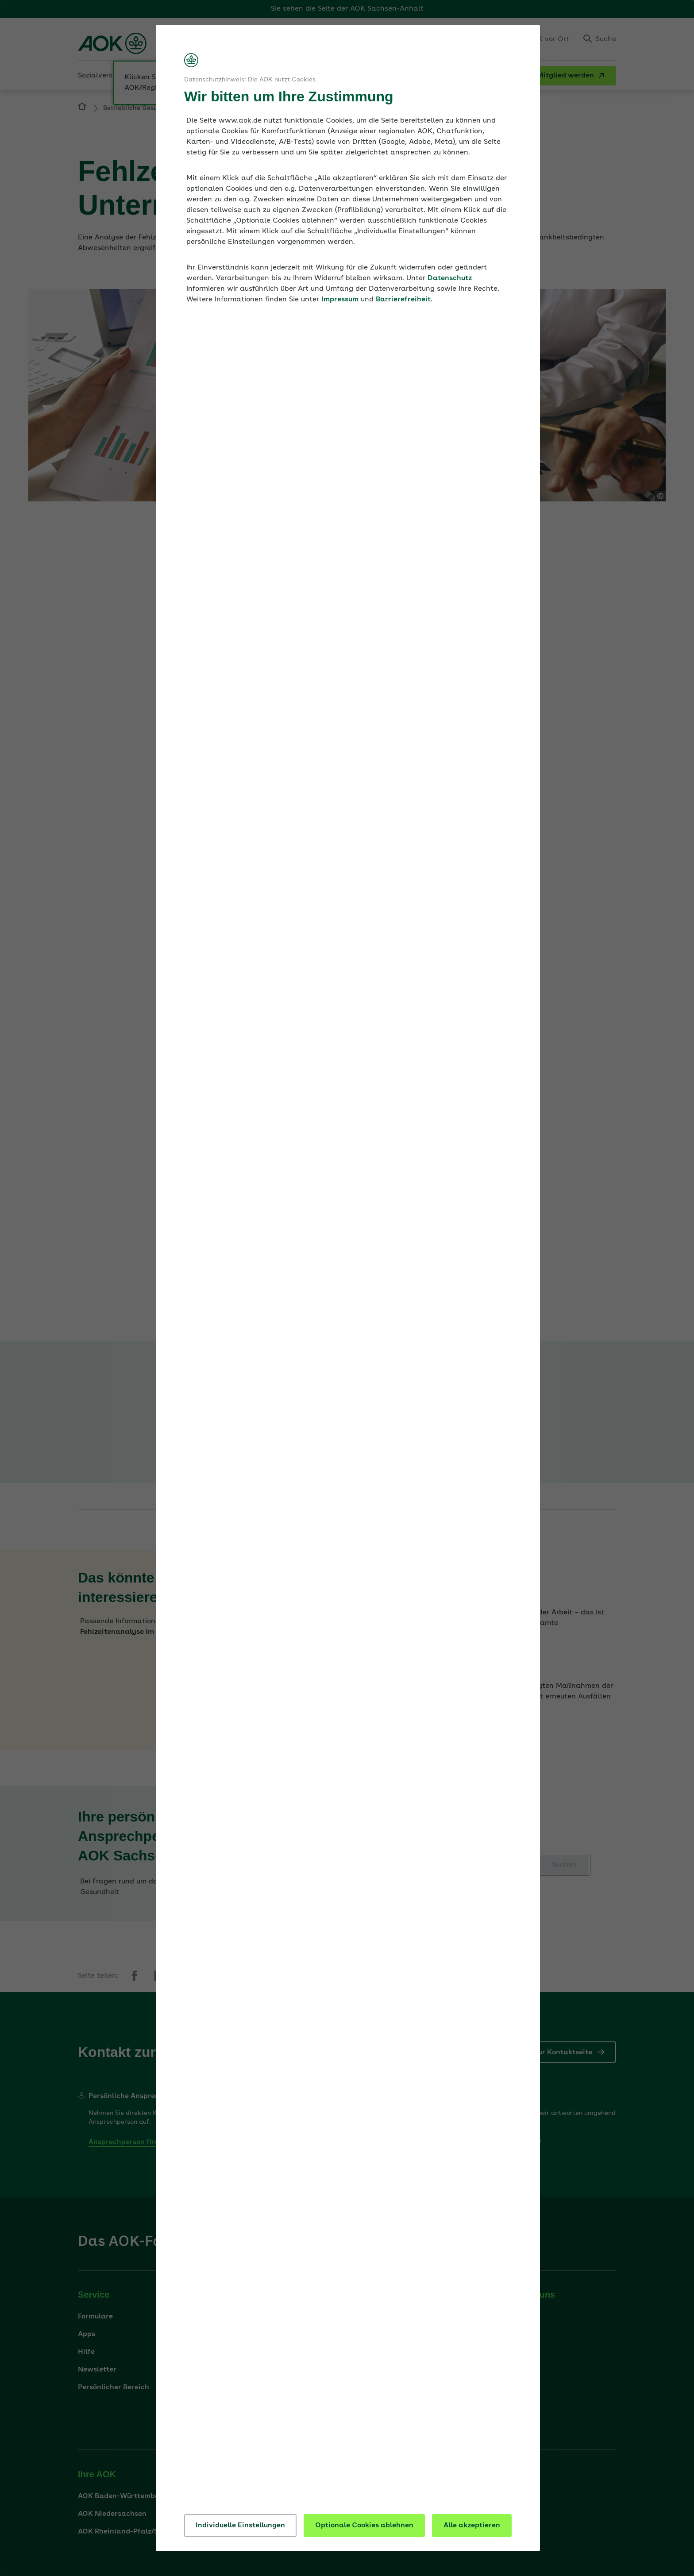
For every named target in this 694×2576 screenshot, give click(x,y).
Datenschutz (450, 278)
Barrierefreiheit (403, 299)
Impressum (340, 299)
